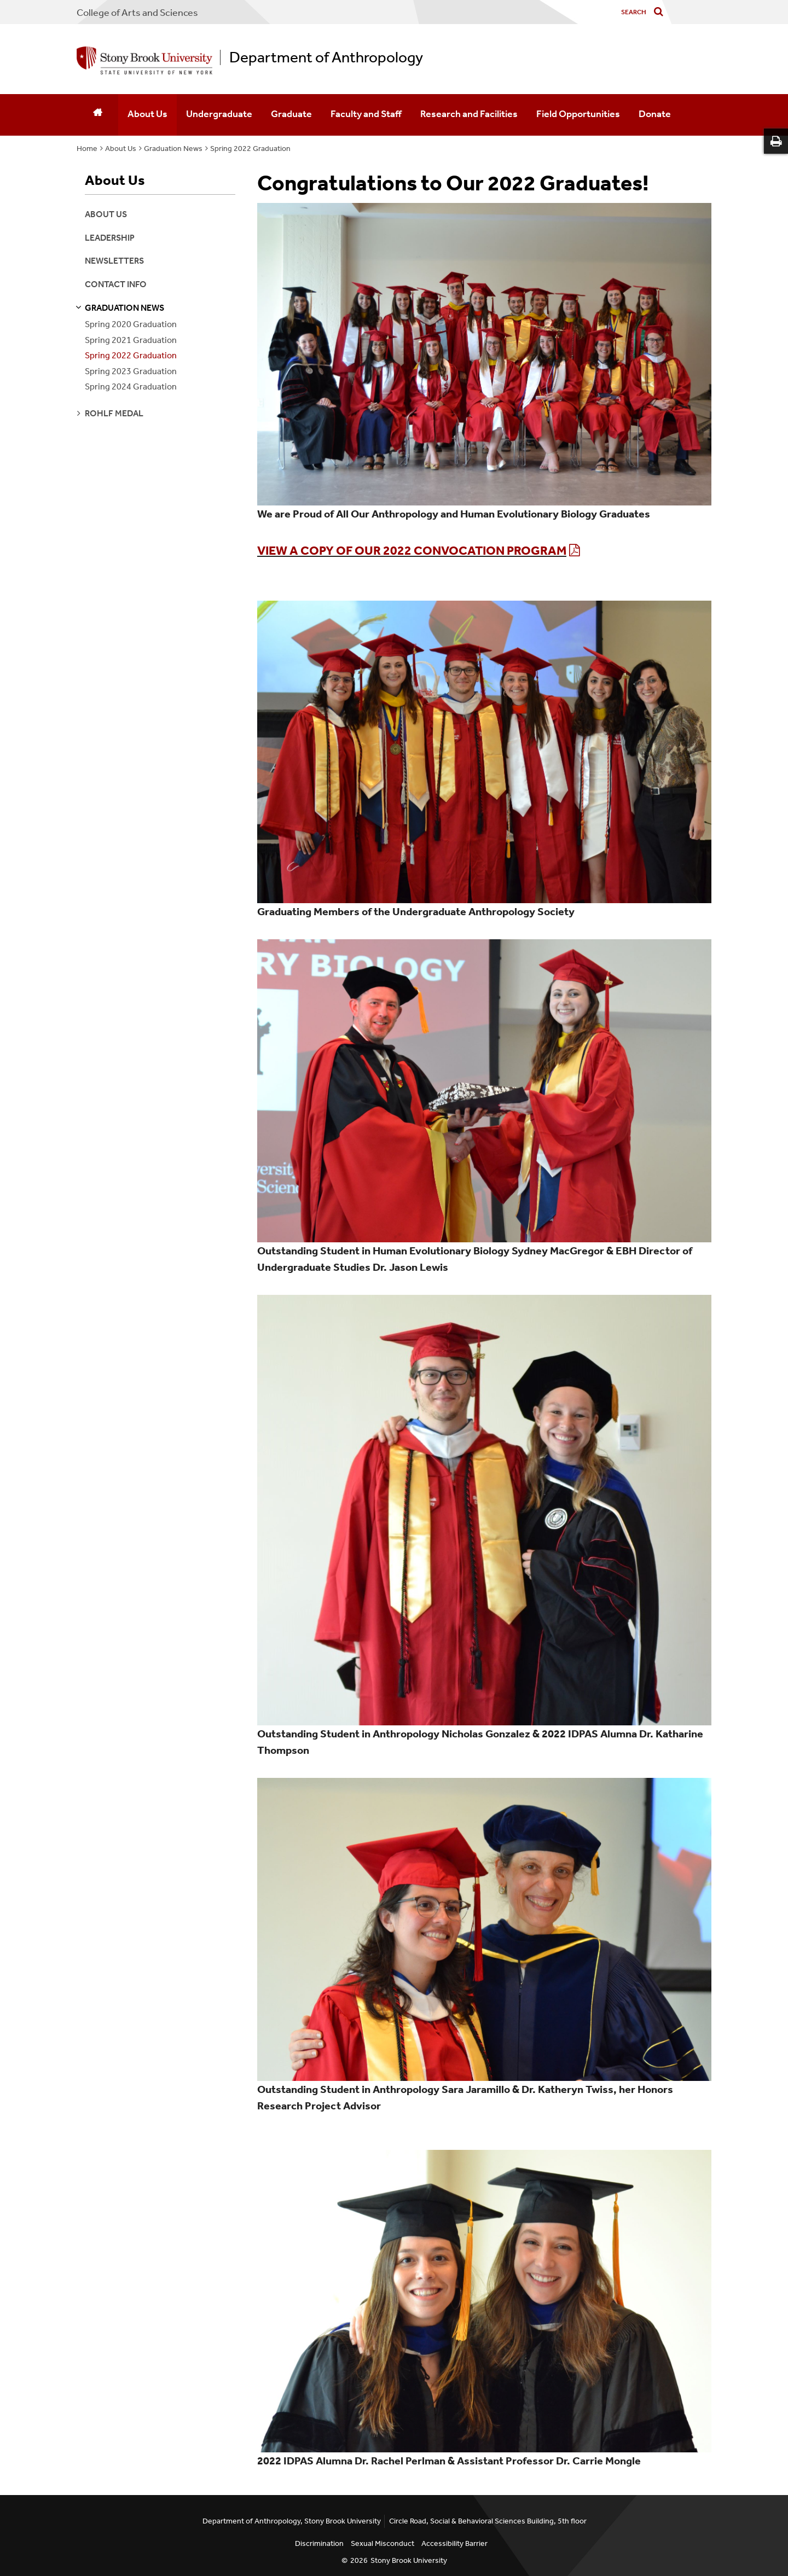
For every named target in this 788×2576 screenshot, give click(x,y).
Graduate (291, 114)
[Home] (97, 115)
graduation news (124, 308)
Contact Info (116, 284)
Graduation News (173, 148)
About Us (147, 114)
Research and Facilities (469, 114)
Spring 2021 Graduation (131, 340)
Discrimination (319, 2543)
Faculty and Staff (366, 114)
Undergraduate (219, 114)
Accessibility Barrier (454, 2543)
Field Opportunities (578, 114)
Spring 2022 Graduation (250, 148)
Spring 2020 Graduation (131, 324)
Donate (655, 114)
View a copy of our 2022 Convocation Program (411, 550)
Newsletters (114, 260)
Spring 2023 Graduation (131, 371)
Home (87, 148)
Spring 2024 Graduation (131, 386)
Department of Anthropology (326, 57)
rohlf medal (114, 413)
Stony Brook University (408, 2560)
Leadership (110, 237)
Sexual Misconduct (382, 2543)
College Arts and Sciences (137, 13)
